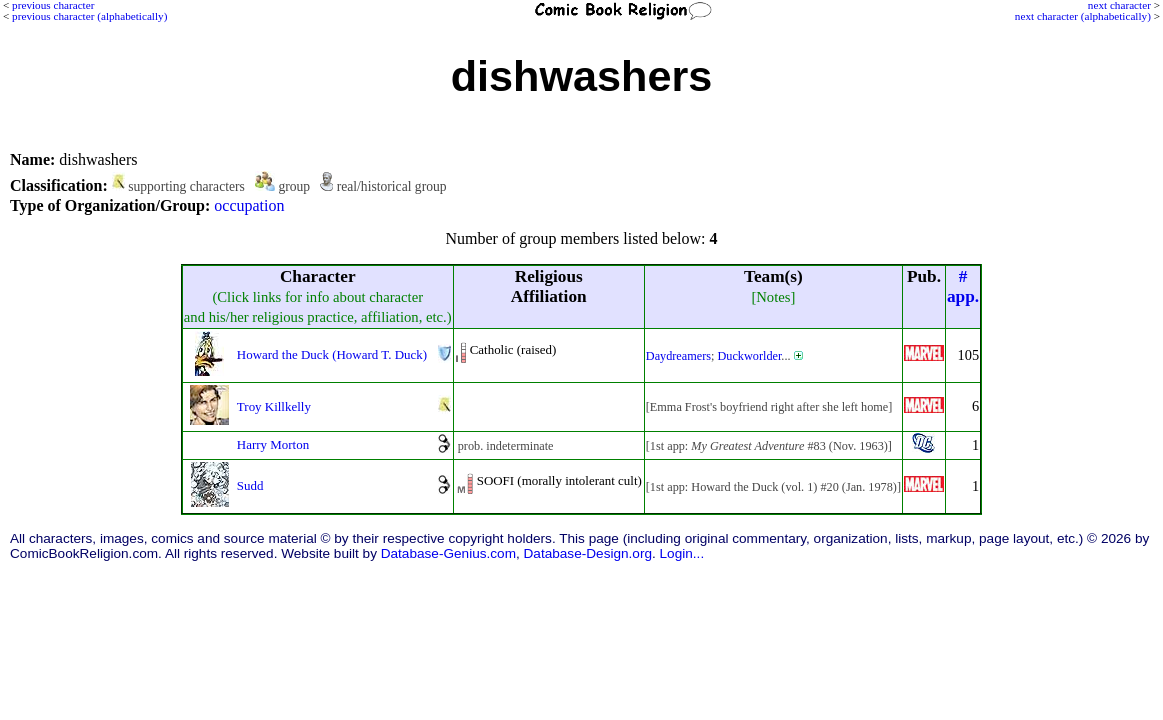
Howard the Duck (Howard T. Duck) (332, 354)
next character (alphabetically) (1083, 16)
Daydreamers (678, 356)
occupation (249, 205)
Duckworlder (749, 356)
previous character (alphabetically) (89, 16)
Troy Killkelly (274, 406)
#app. (963, 286)
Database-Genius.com (448, 553)
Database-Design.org (588, 553)
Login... (682, 553)
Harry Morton (273, 444)
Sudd (250, 485)
